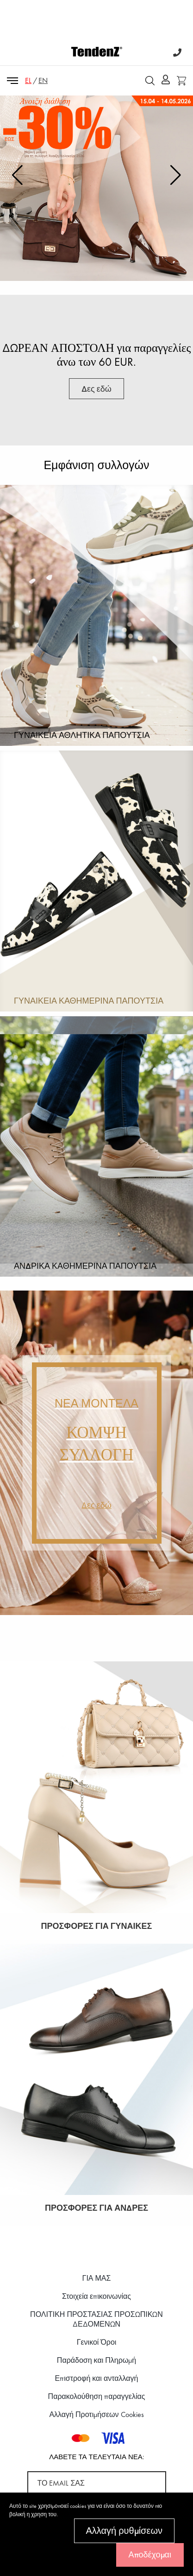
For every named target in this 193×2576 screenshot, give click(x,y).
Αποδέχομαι (150, 2554)
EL (28, 80)
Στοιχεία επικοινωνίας (96, 2296)
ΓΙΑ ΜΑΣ (96, 2278)
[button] (175, 175)
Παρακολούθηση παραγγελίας (96, 2396)
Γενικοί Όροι (97, 2342)
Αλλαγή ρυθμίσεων (124, 2531)
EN (43, 80)
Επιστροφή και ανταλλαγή (96, 2378)
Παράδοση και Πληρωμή (96, 2360)
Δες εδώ (96, 258)
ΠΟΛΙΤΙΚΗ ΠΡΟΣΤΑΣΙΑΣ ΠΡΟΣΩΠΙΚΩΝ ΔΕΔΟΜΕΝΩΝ (96, 2319)
